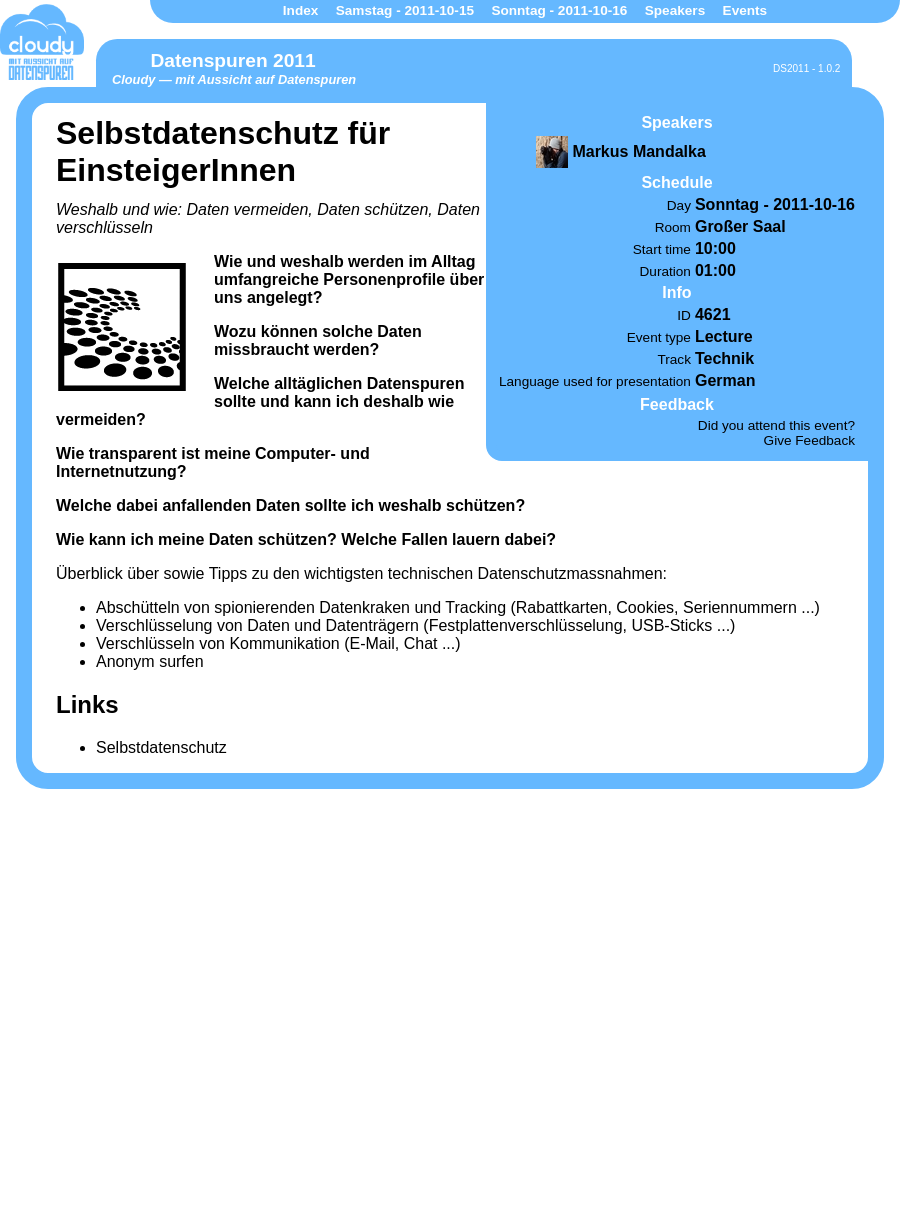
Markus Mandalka (638, 151)
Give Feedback (809, 440)
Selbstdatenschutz (161, 747)
